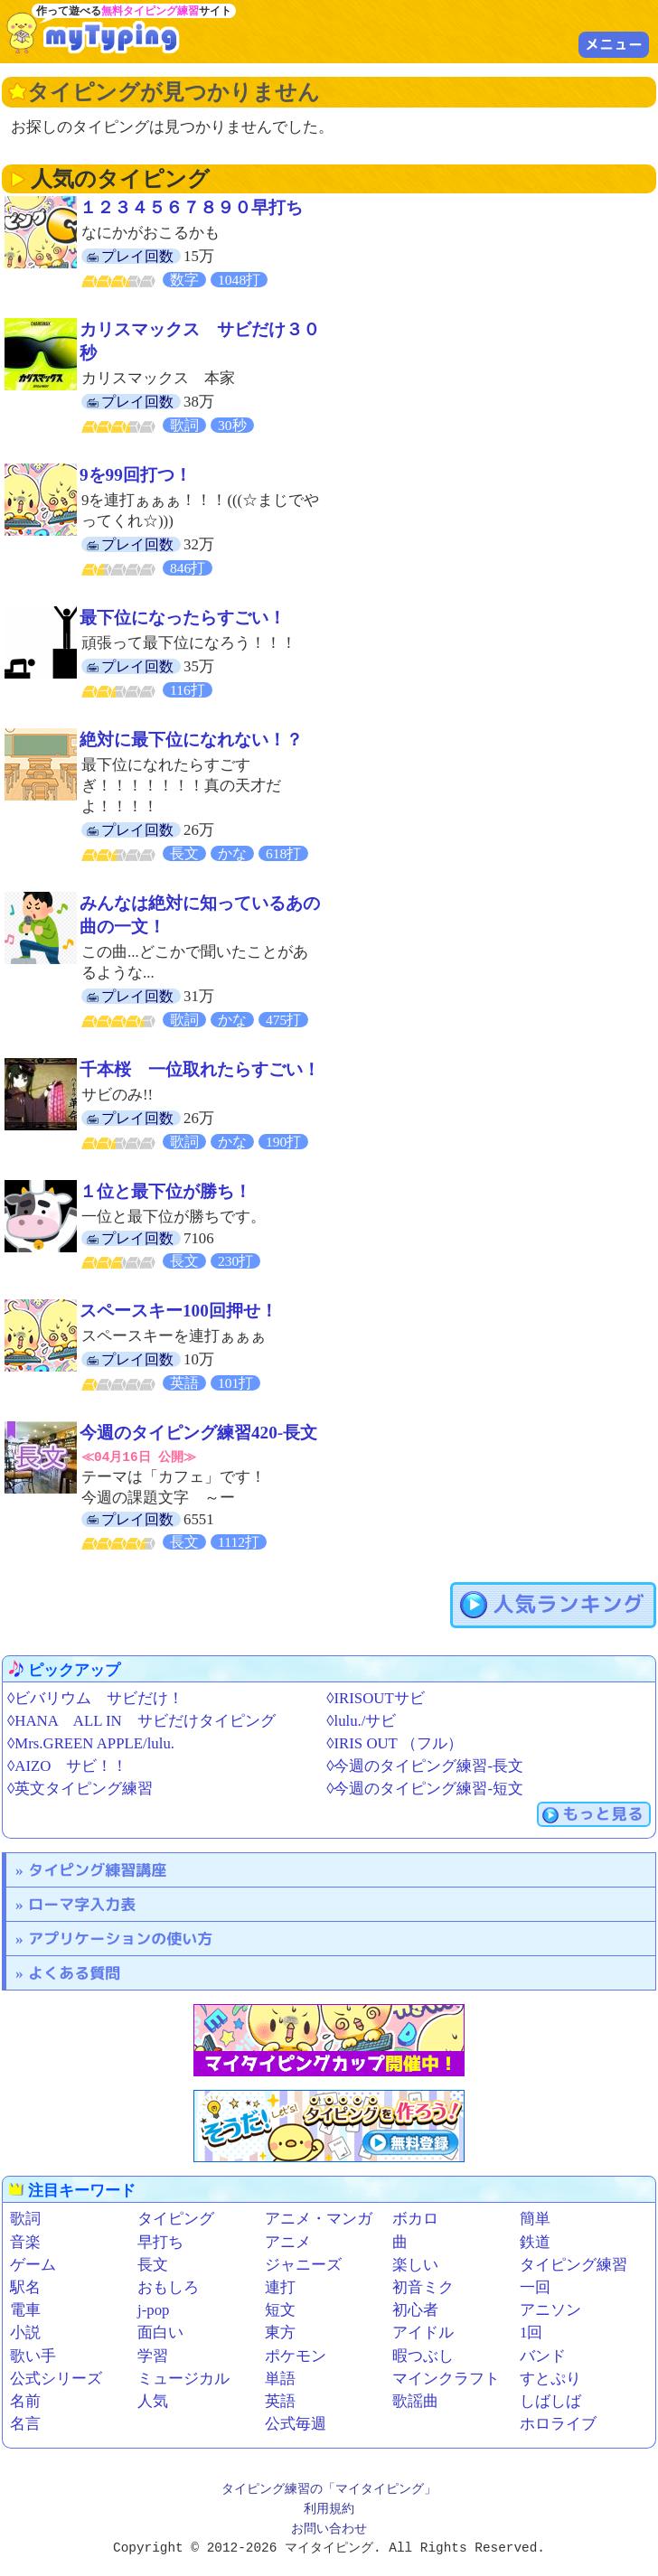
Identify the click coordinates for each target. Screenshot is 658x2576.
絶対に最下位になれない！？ (191, 739)
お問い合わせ (329, 2528)
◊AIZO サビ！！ (67, 1766)
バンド (543, 2355)
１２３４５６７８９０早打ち (191, 207)
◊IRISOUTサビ (375, 1697)
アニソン (550, 2309)
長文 (152, 2264)
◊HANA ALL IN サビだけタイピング (141, 1719)
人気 (152, 2401)
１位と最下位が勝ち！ (165, 1191)
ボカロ (415, 2218)
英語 (280, 2401)
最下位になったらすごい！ (183, 617)
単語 (280, 2377)
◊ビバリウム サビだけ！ (95, 1697)
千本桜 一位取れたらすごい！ (200, 1069)
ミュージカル (183, 2377)
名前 (25, 2401)
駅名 (25, 2287)
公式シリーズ (56, 2377)
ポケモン (295, 2355)
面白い (160, 2332)
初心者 (415, 2309)
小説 (25, 2332)
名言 (25, 2423)
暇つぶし (423, 2355)
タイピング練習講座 (97, 1870)
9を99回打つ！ (136, 474)
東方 (280, 2332)
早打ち (160, 2241)
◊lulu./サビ (361, 1719)
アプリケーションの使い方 (120, 1938)
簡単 (535, 2218)
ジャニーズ (303, 2264)
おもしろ (168, 2287)
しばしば (550, 2401)
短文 (280, 2309)
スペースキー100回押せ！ (178, 1310)
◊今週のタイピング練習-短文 (424, 1788)
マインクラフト (446, 2377)
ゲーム (33, 2264)
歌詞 (25, 2218)
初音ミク (423, 2287)
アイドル (423, 2332)
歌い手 (33, 2355)
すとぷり (550, 2377)
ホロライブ (558, 2423)
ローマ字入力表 (82, 1904)
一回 (535, 2287)
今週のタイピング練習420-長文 (198, 1432)
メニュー (614, 44)
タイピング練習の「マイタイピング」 (329, 2489)
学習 (152, 2355)
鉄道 (535, 2241)
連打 (280, 2287)
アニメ (288, 2241)
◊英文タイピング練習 (80, 1788)
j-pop (153, 2309)
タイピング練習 (573, 2264)
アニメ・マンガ (318, 2218)
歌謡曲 (415, 2401)
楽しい (415, 2264)
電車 (25, 2309)
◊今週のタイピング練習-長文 (424, 1766)
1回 (531, 2332)
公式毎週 (295, 2423)
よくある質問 (74, 1973)
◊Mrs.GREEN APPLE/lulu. (90, 1743)
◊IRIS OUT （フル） (394, 1743)
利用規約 (329, 2509)
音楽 (25, 2241)
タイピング (175, 2218)
